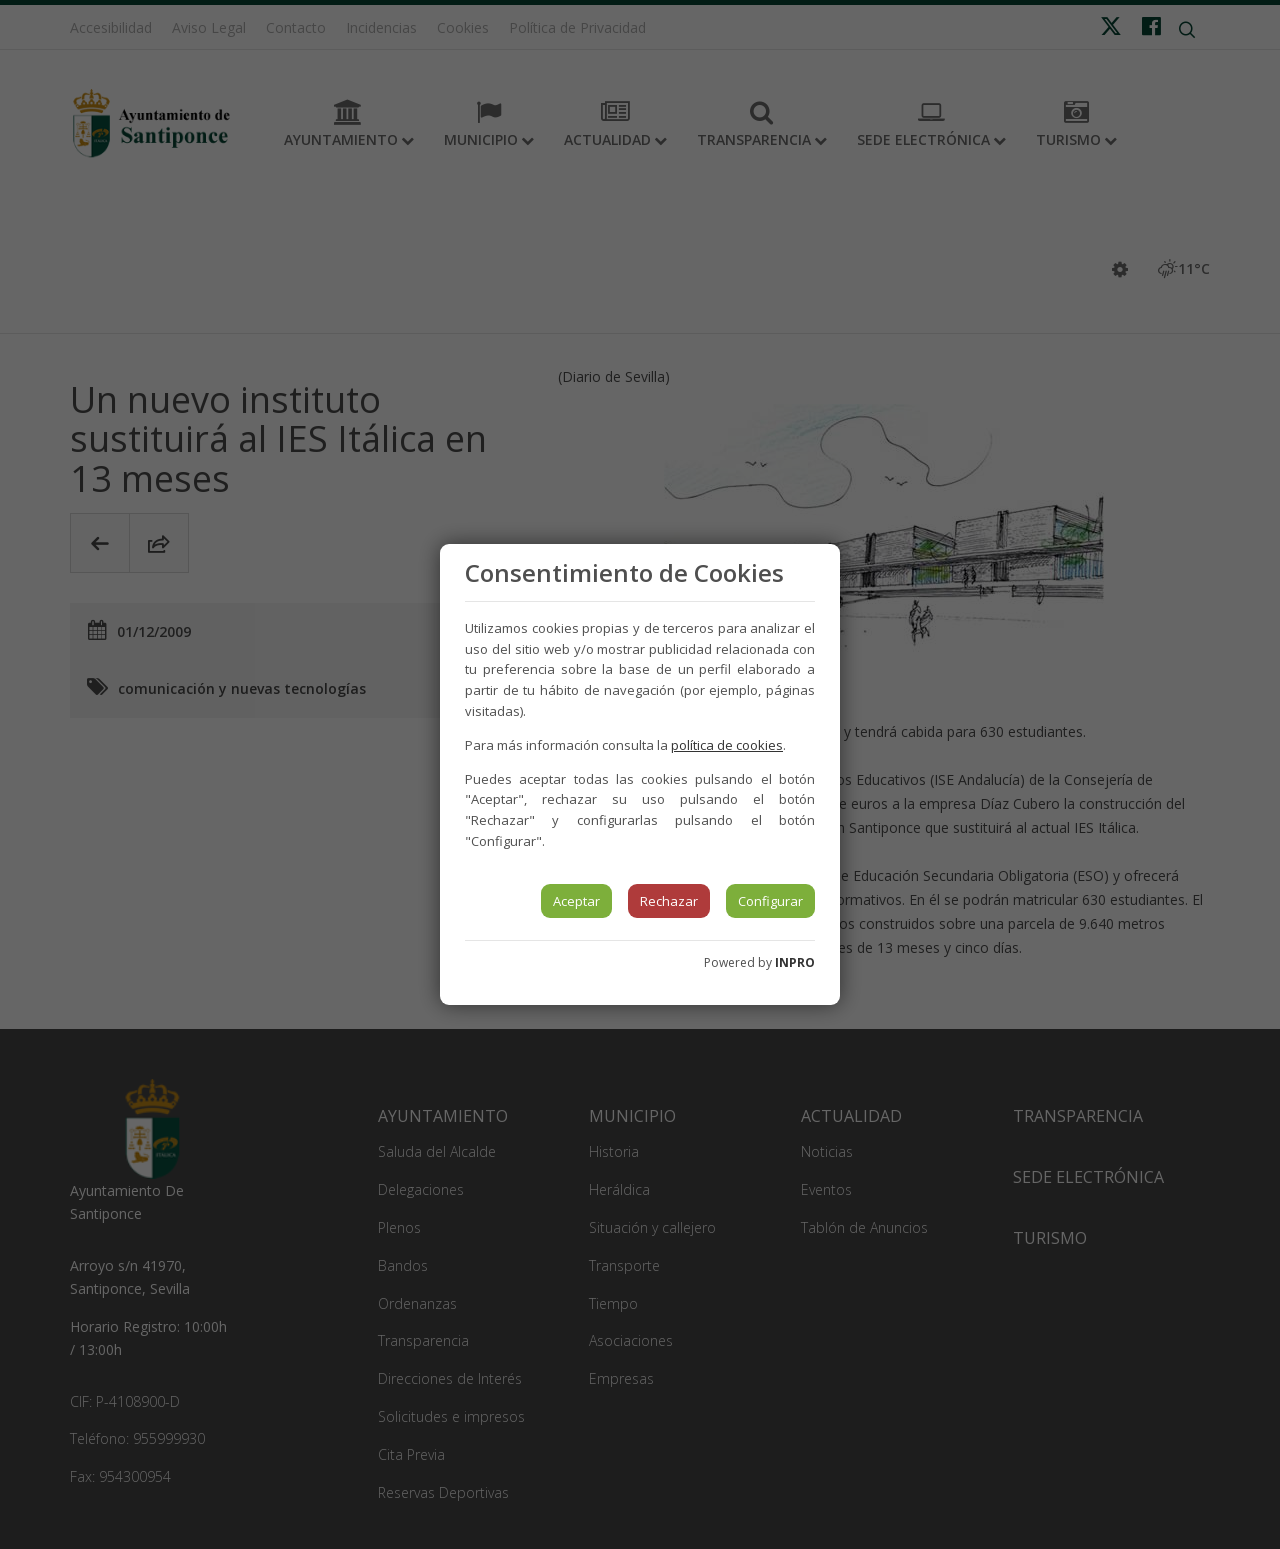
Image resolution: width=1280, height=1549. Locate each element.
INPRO (795, 962)
